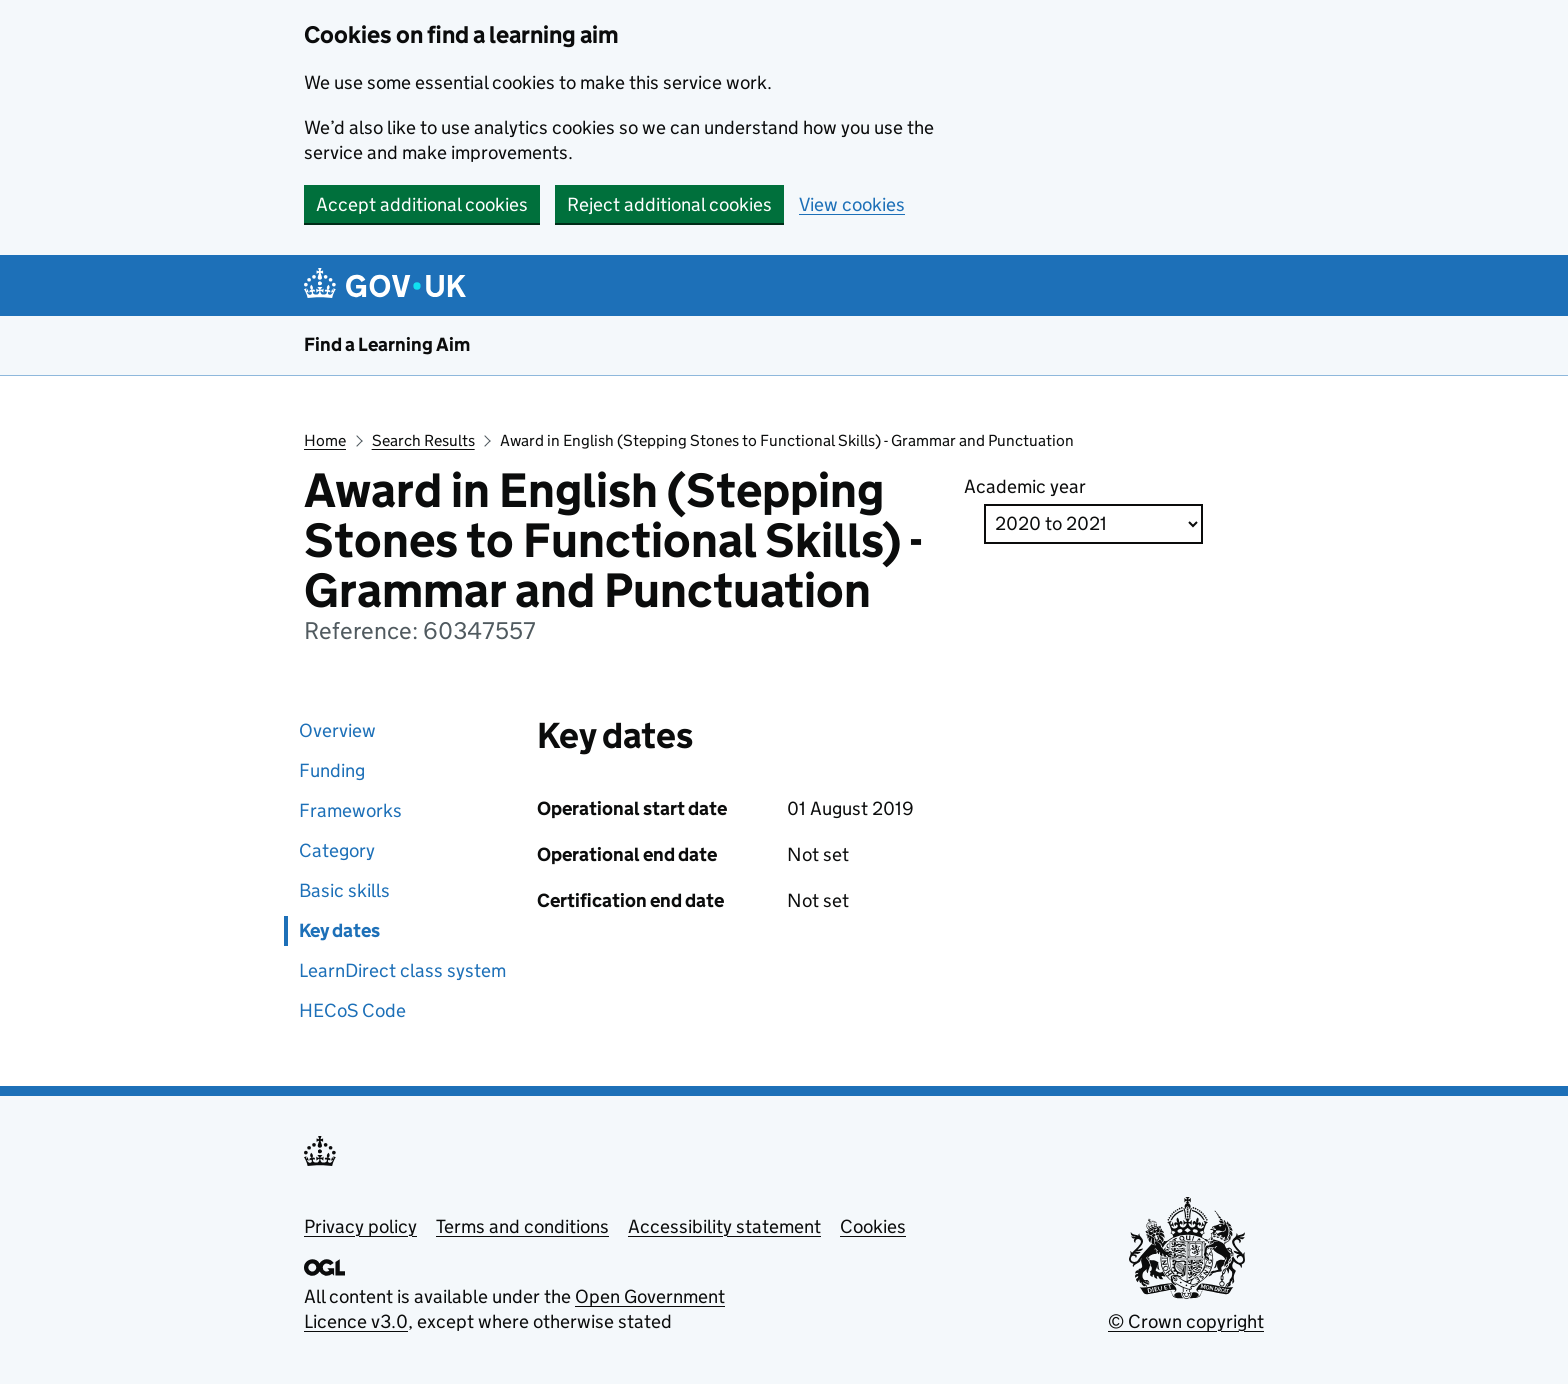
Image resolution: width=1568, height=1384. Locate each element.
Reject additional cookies (669, 204)
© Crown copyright (1186, 1321)
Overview (337, 730)
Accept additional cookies (422, 204)
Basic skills (344, 890)
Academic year (1025, 486)
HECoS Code (352, 1010)
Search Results (423, 440)
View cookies (852, 204)
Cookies (873, 1226)
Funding (332, 770)
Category (337, 850)
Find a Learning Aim (387, 344)
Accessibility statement (724, 1226)
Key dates (339, 930)
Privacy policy (360, 1226)
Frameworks (350, 810)
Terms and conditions (522, 1226)
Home (325, 440)
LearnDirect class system (402, 970)
